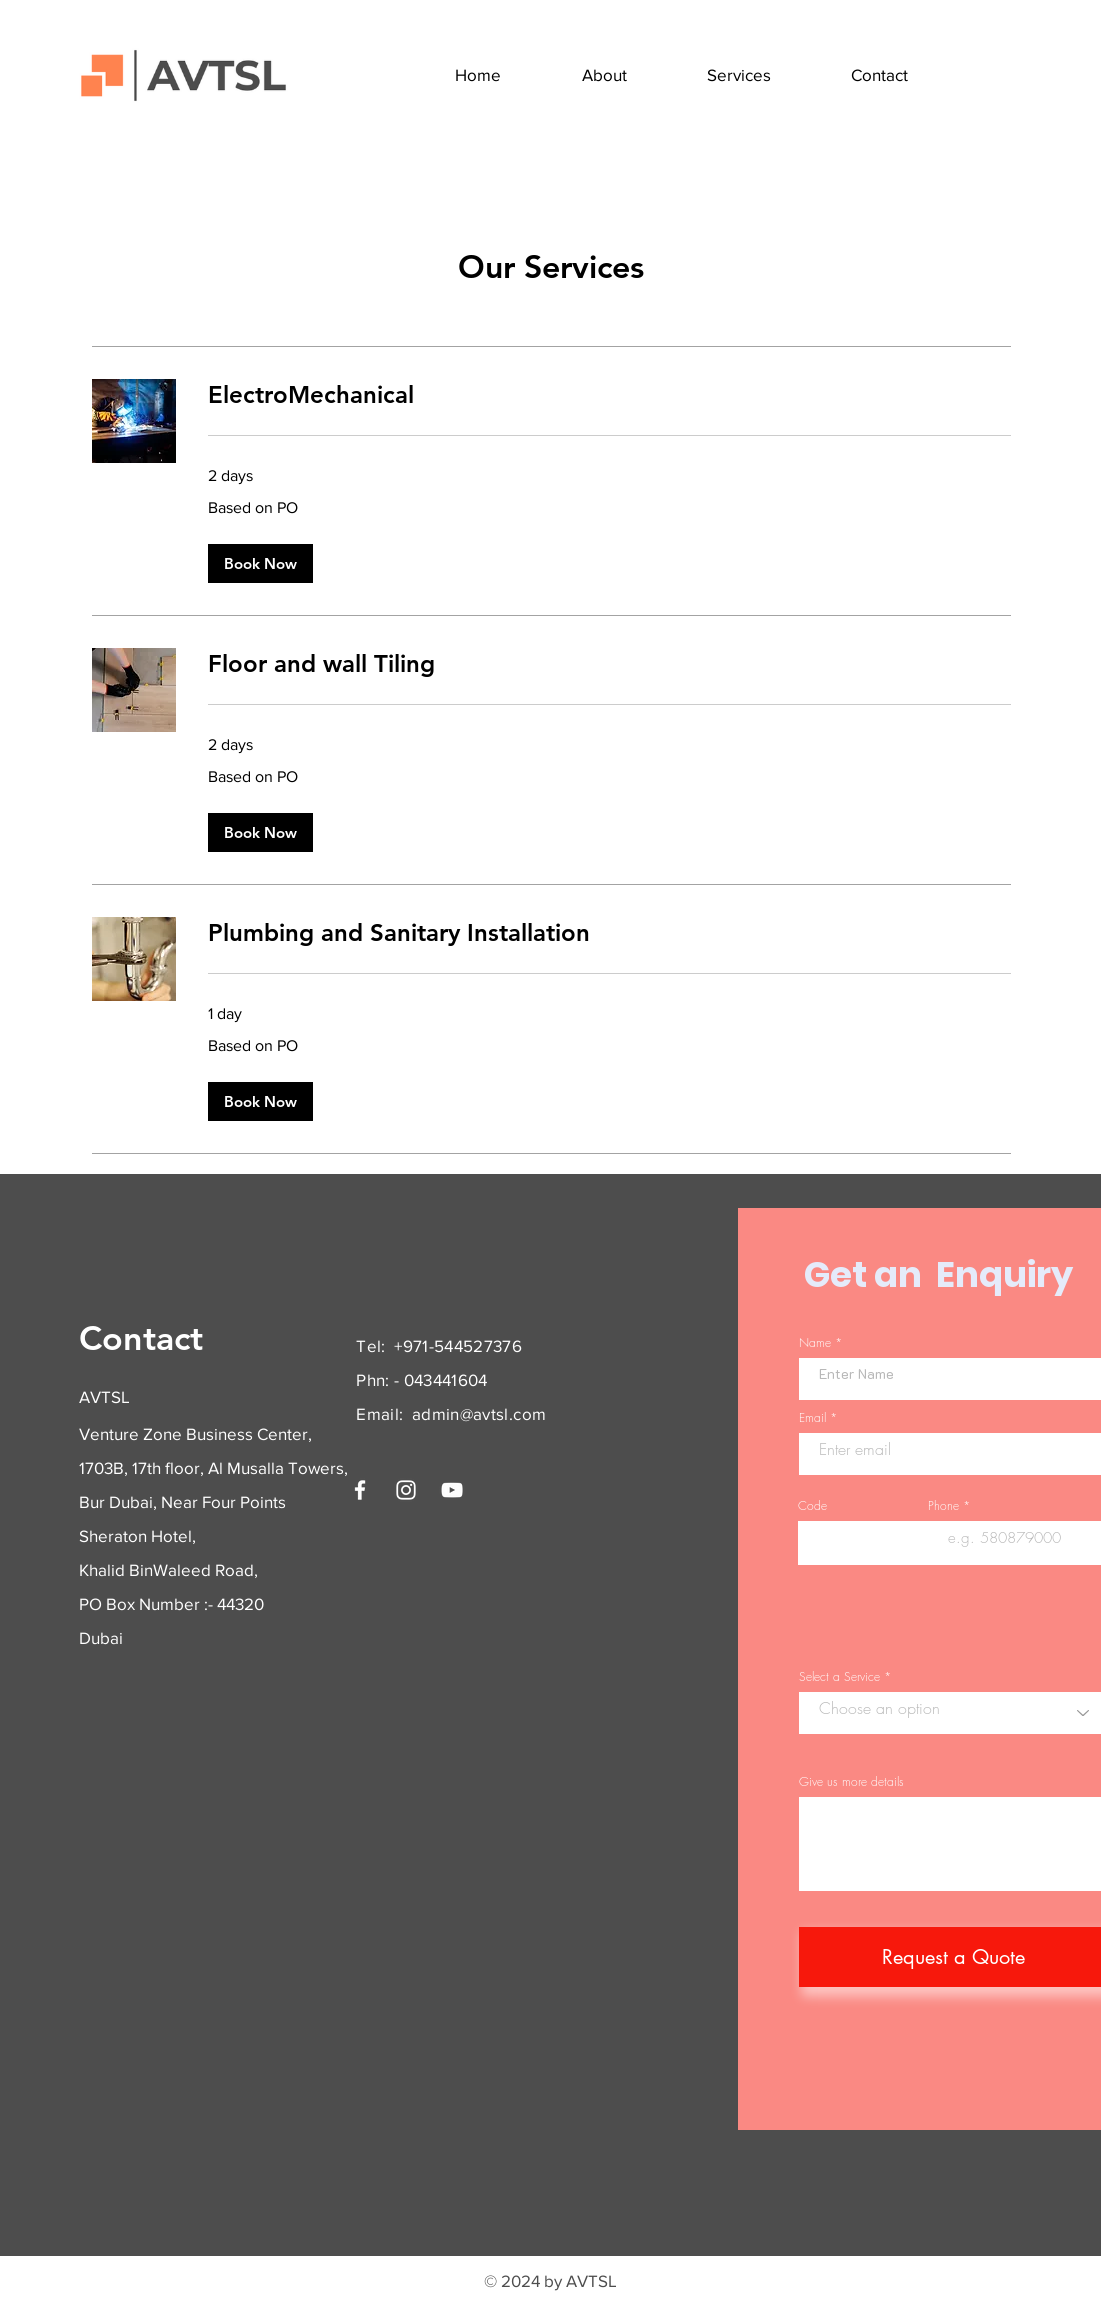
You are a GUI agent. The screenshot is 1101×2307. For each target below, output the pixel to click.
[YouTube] (452, 1490)
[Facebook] (360, 1490)
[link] (609, 395)
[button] (260, 563)
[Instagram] (406, 1490)
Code (812, 1506)
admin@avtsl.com (479, 1413)
